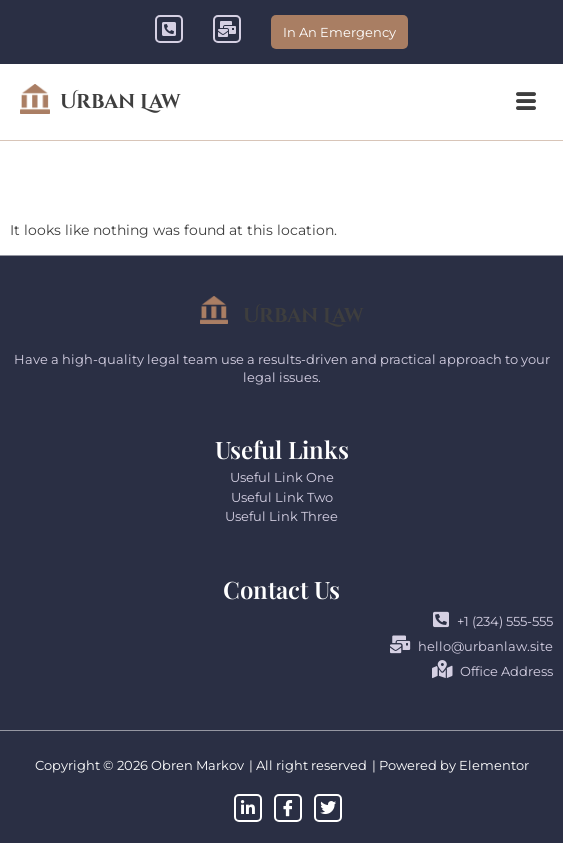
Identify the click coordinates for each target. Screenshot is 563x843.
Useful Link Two (282, 497)
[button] (526, 102)
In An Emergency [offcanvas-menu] (339, 32)
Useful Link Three (281, 516)
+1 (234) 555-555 (493, 620)
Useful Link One (282, 477)
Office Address (492, 670)
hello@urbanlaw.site (471, 645)
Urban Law (120, 101)
